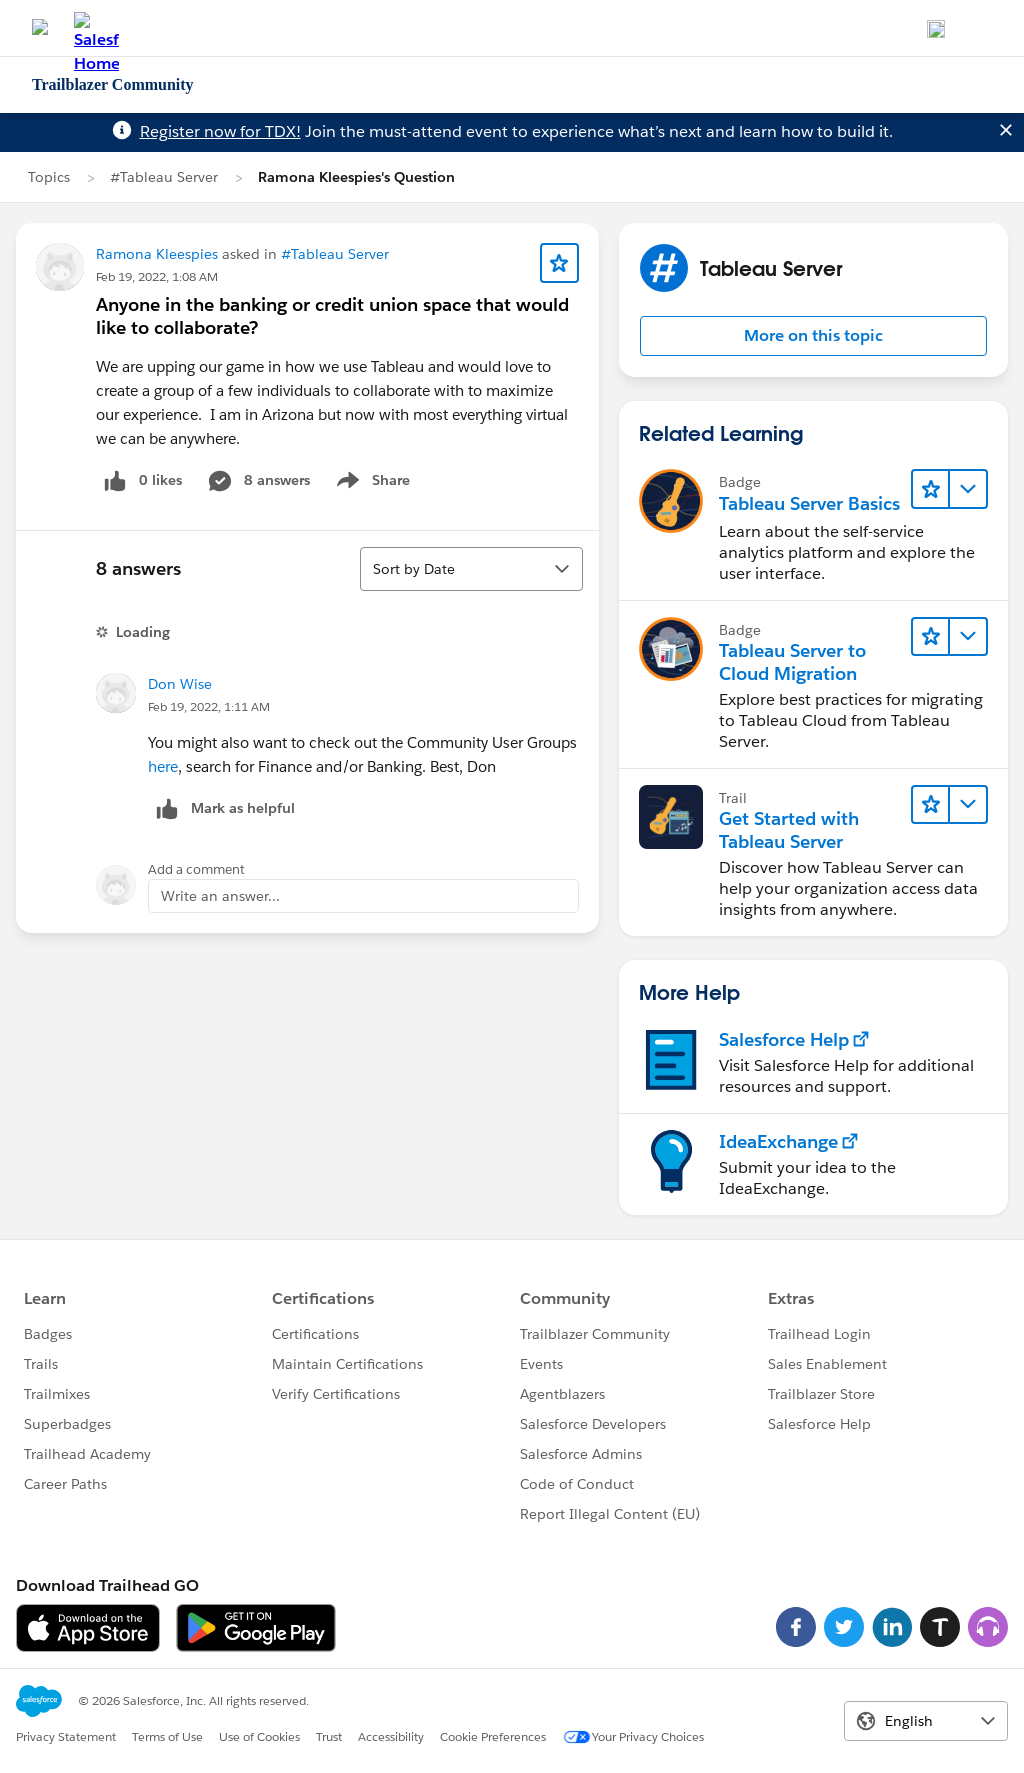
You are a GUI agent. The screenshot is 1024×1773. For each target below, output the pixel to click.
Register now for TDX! (220, 131)
